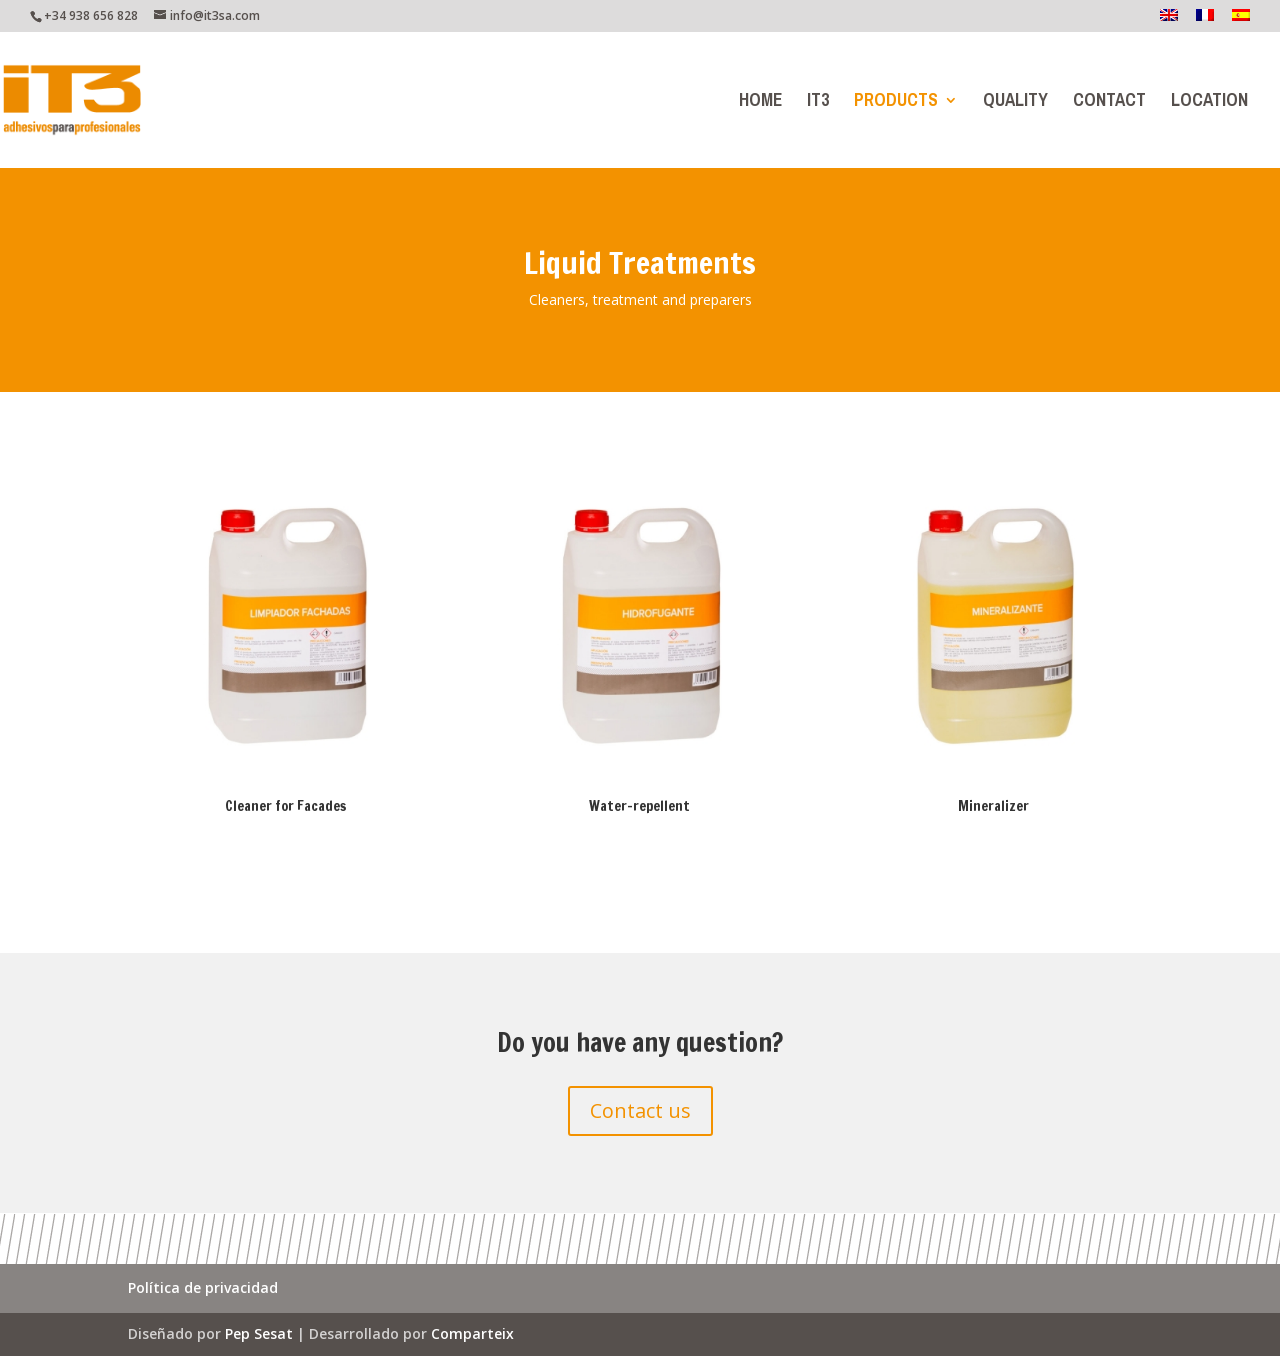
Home (760, 104)
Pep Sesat (259, 1333)
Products (896, 104)
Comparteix (472, 1333)
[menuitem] (1169, 20)
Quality (1015, 104)
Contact (1109, 104)
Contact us (640, 1110)
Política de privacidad (203, 1289)
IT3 (818, 104)
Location (1209, 104)
